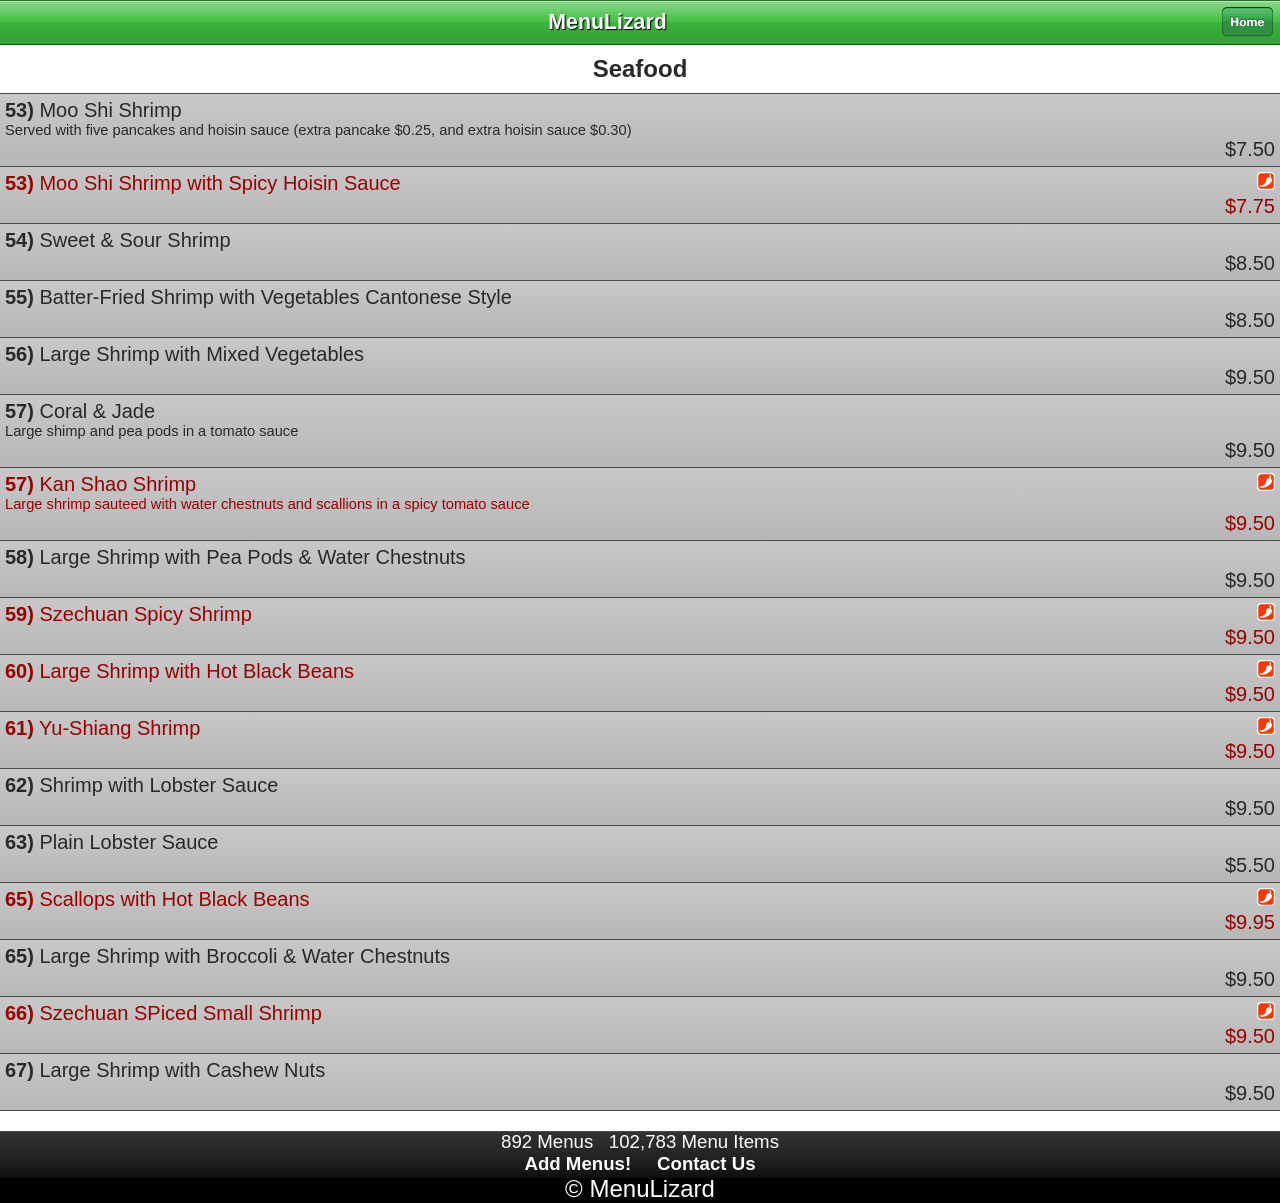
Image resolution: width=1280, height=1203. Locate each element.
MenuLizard (651, 1188)
